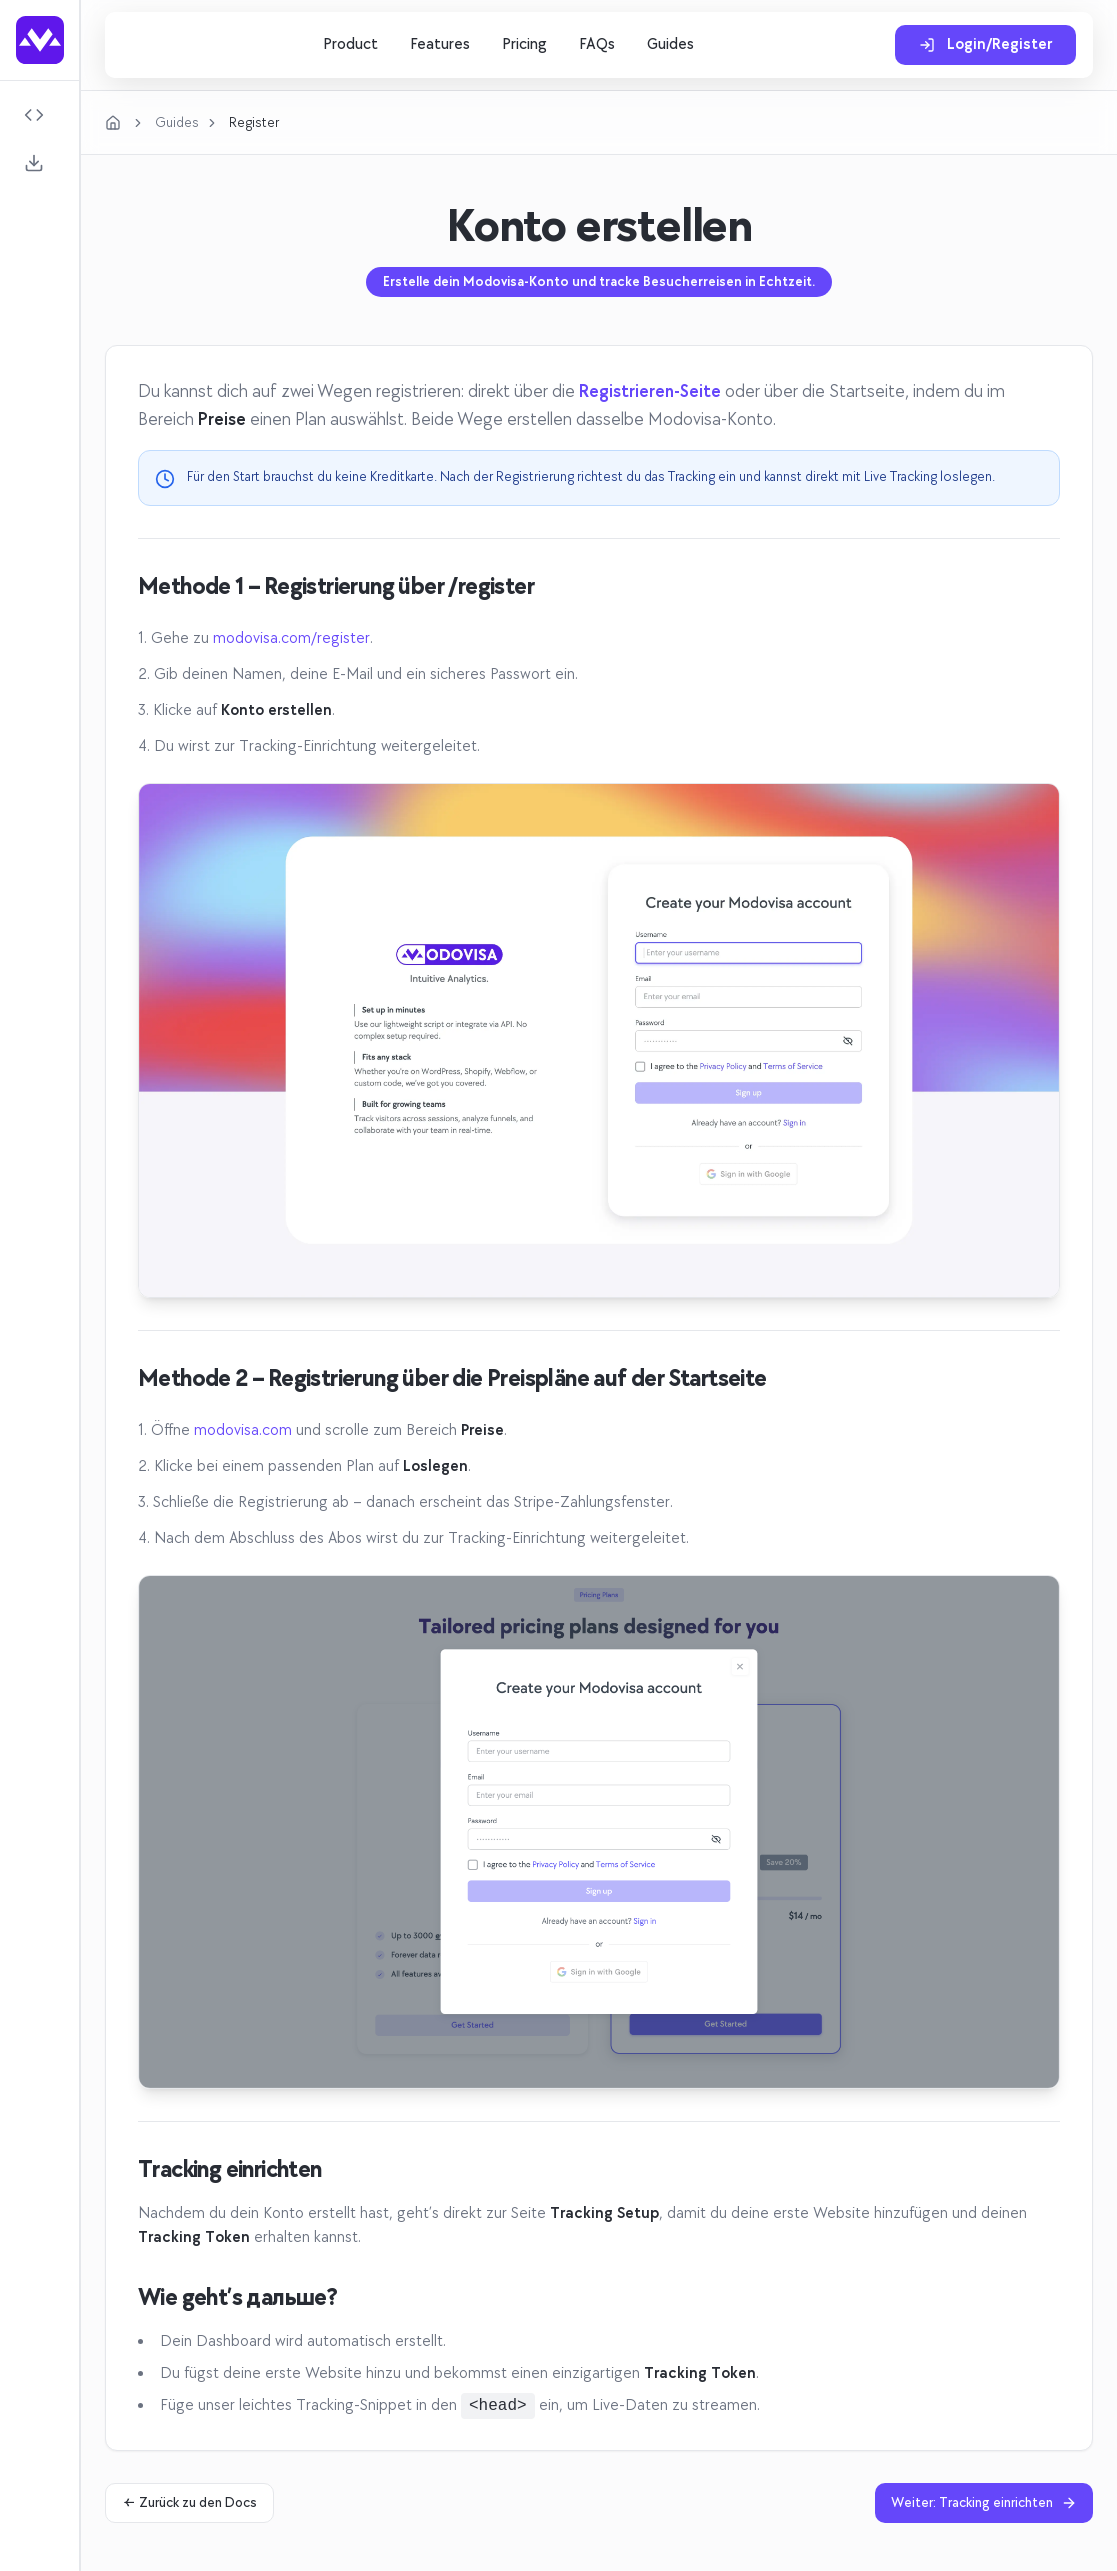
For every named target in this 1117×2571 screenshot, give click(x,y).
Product (350, 44)
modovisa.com (243, 1430)
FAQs (597, 44)
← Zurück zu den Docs (189, 2502)
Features (440, 44)
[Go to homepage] (40, 40)
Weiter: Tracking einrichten (984, 2502)
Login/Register (985, 44)
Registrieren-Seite (650, 391)
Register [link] (254, 122)
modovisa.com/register (291, 638)
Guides (670, 44)
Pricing (524, 44)
